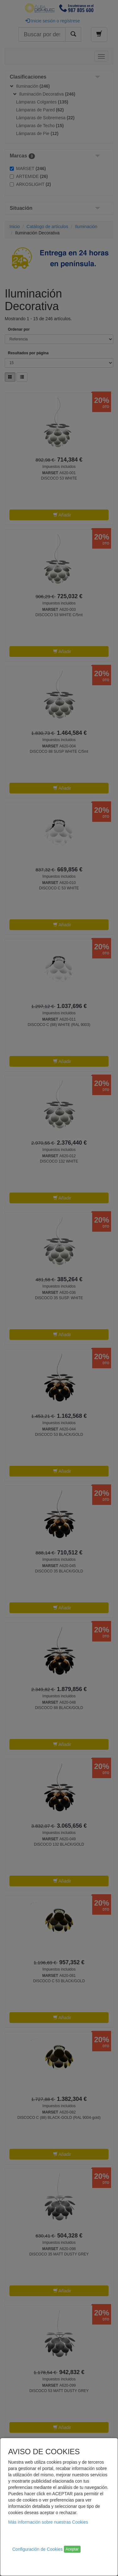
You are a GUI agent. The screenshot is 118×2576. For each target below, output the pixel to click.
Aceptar (72, 2549)
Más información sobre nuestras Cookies (48, 2522)
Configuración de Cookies (37, 2549)
